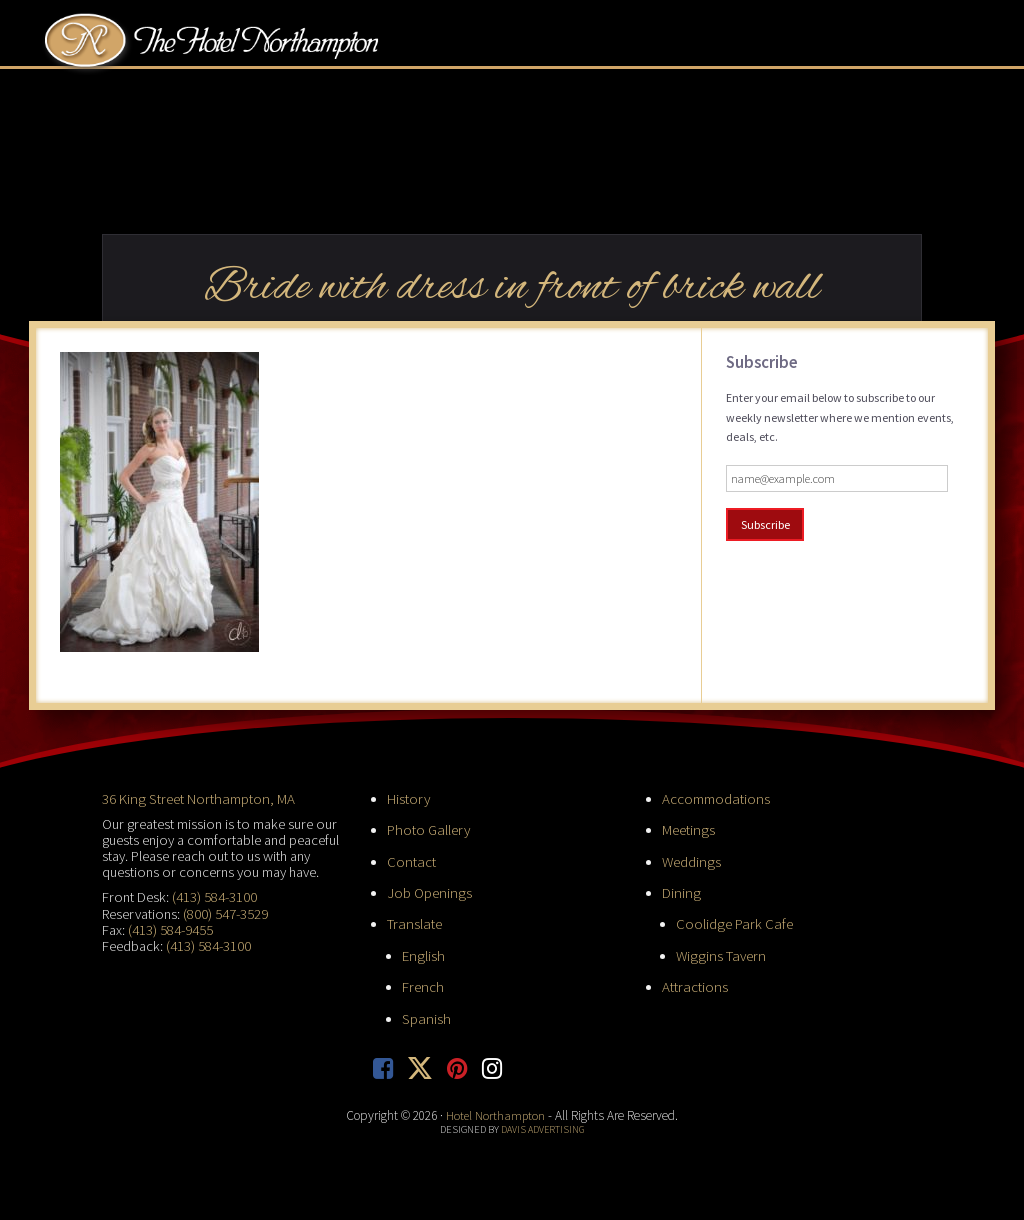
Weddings (690, 860)
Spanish (424, 1015)
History (408, 798)
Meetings (687, 829)
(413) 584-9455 (170, 928)
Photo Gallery (427, 829)
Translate (413, 922)
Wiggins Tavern (718, 953)
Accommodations (715, 798)
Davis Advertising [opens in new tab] (542, 1125)
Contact (410, 860)
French (422, 984)
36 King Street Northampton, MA (195, 798)
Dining (680, 891)
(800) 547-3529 (225, 912)
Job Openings (428, 891)
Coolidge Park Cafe (733, 922)
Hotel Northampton (231, 46)
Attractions (694, 984)
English (422, 953)
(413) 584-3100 (214, 896)
